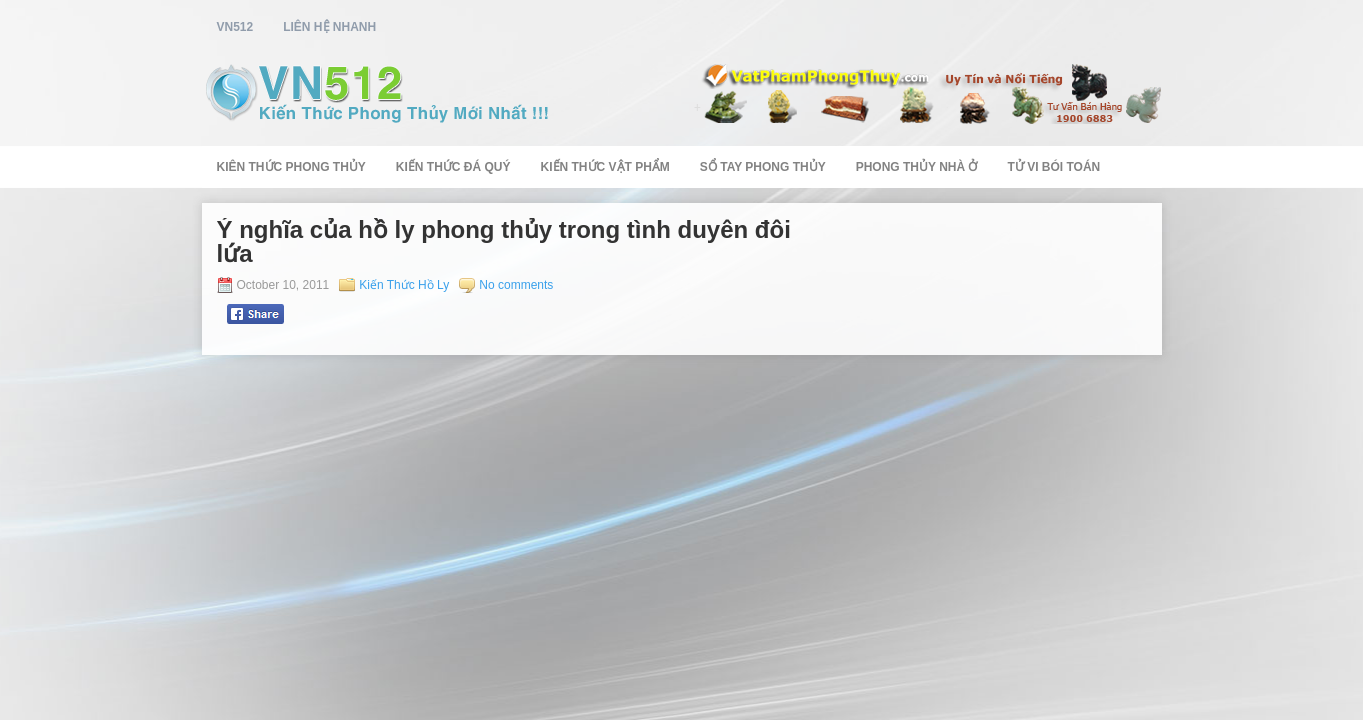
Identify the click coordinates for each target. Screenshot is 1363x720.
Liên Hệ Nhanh (329, 27)
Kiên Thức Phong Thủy (291, 167)
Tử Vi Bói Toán (1053, 167)
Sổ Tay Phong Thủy (763, 167)
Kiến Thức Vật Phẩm (605, 167)
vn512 (235, 27)
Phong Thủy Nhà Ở (917, 167)
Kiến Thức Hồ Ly (404, 285)
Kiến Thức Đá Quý (453, 167)
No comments (516, 285)
